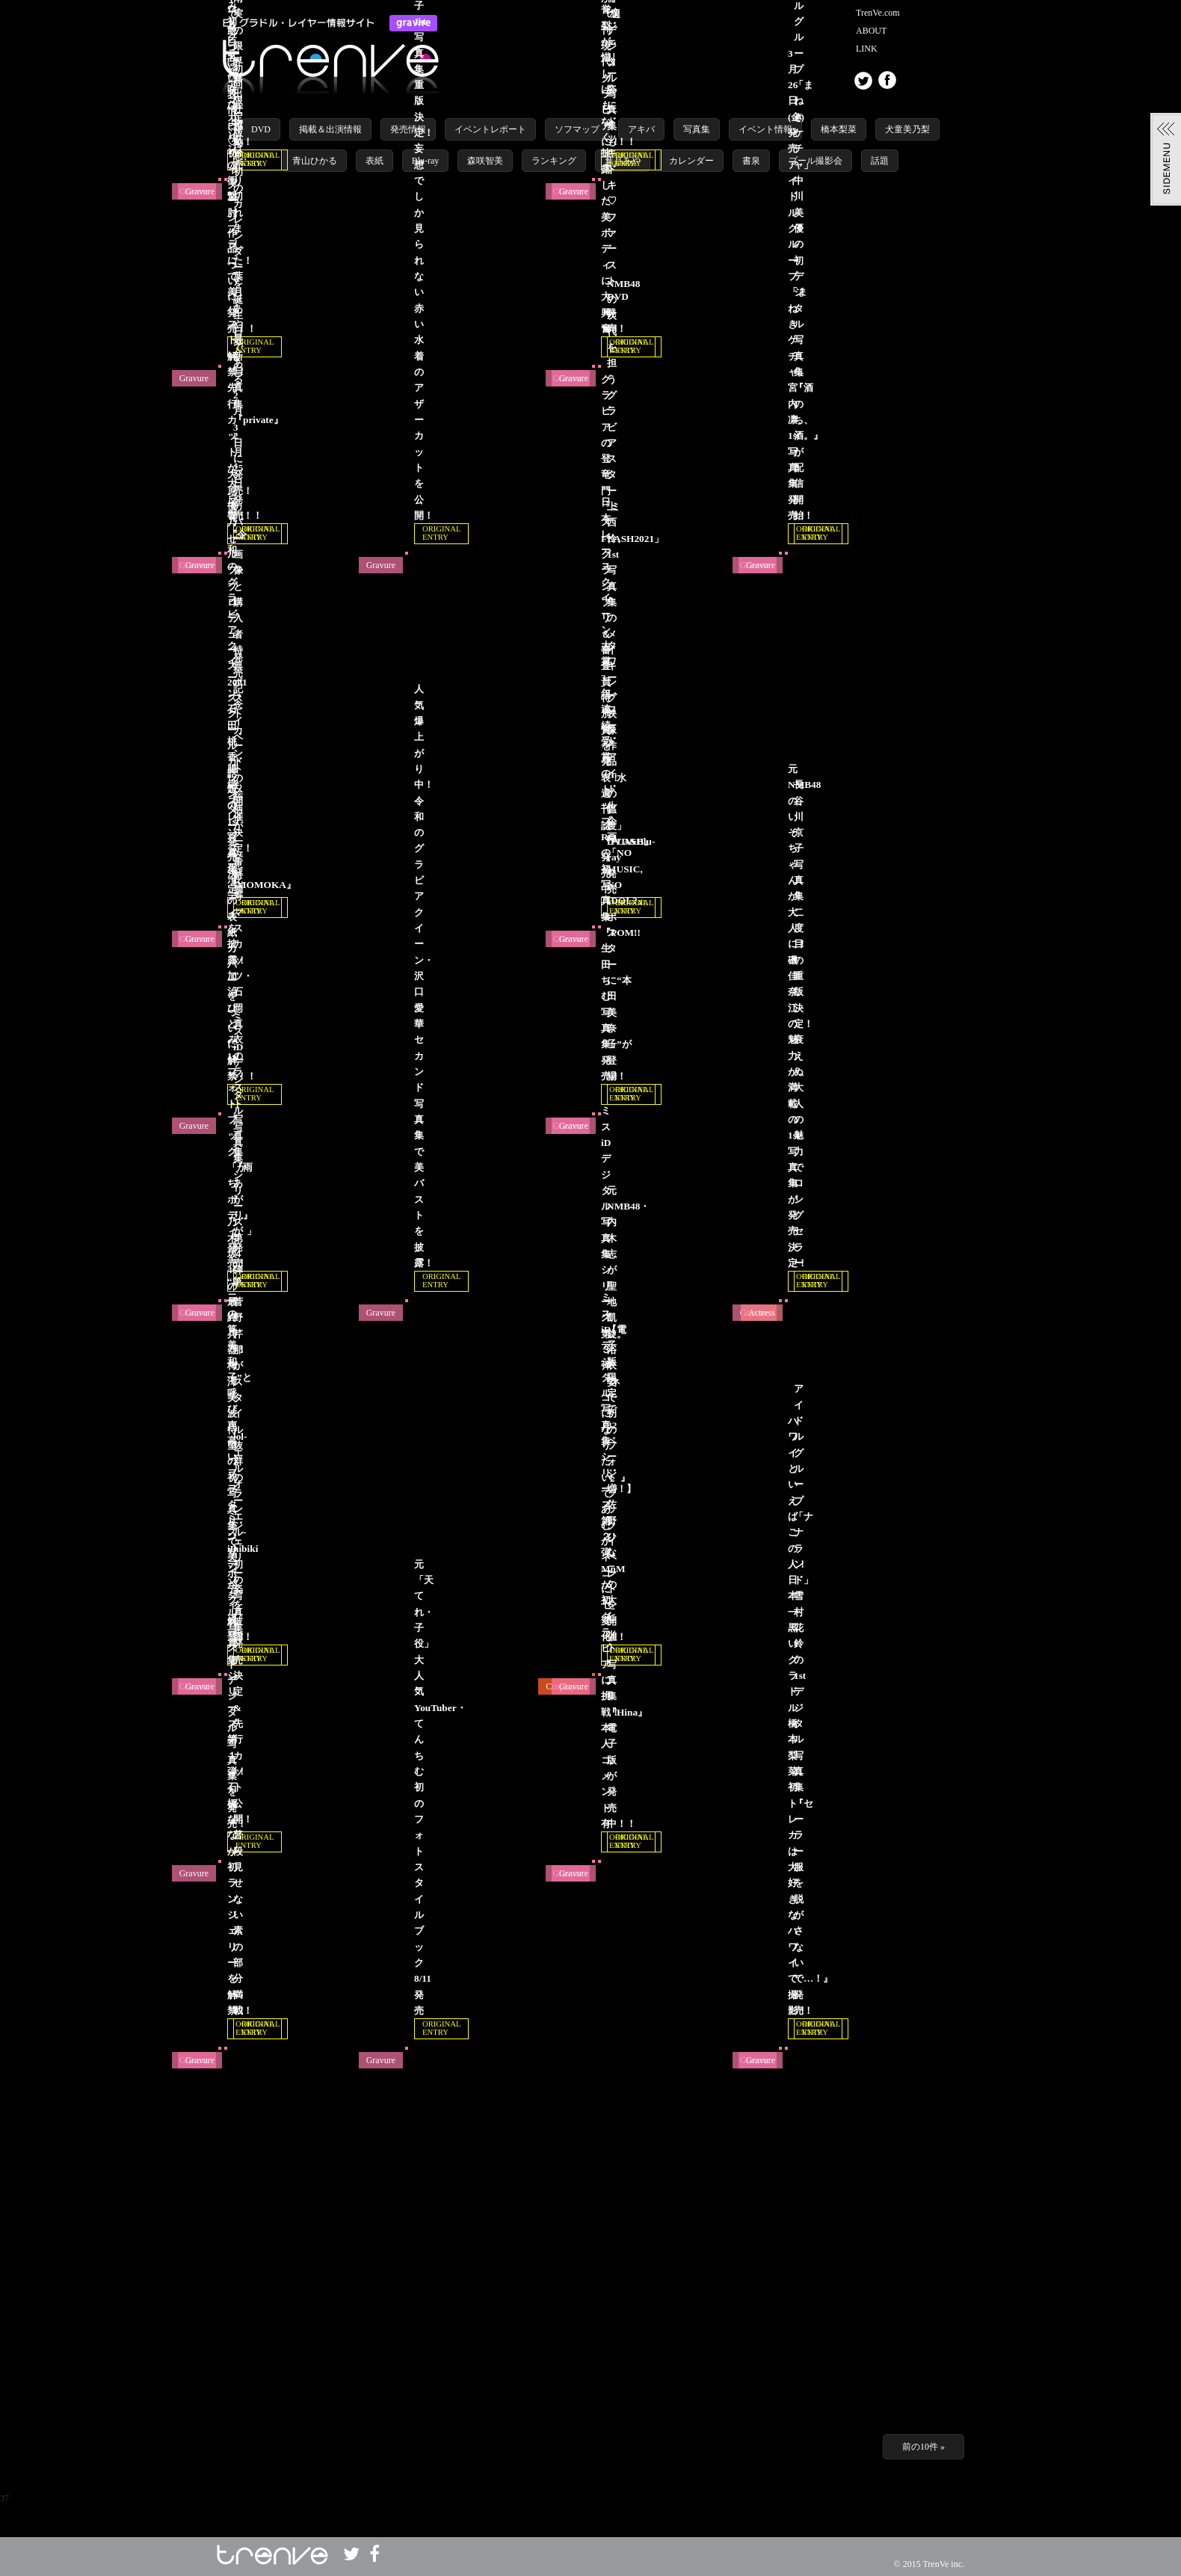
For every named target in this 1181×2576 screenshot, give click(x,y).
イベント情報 (765, 129)
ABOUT (871, 30)
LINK (867, 48)
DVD (261, 129)
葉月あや (623, 160)
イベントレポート (490, 129)
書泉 (751, 160)
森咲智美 (485, 160)
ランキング (553, 160)
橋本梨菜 (839, 129)
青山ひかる (314, 160)
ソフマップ (577, 129)
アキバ (641, 129)
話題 (880, 160)
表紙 (374, 160)
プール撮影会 (815, 160)
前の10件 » (923, 2446)
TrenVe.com (878, 12)
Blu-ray (426, 160)
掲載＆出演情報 (330, 129)
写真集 (696, 129)
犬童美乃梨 (907, 129)
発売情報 (408, 129)
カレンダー (691, 160)
